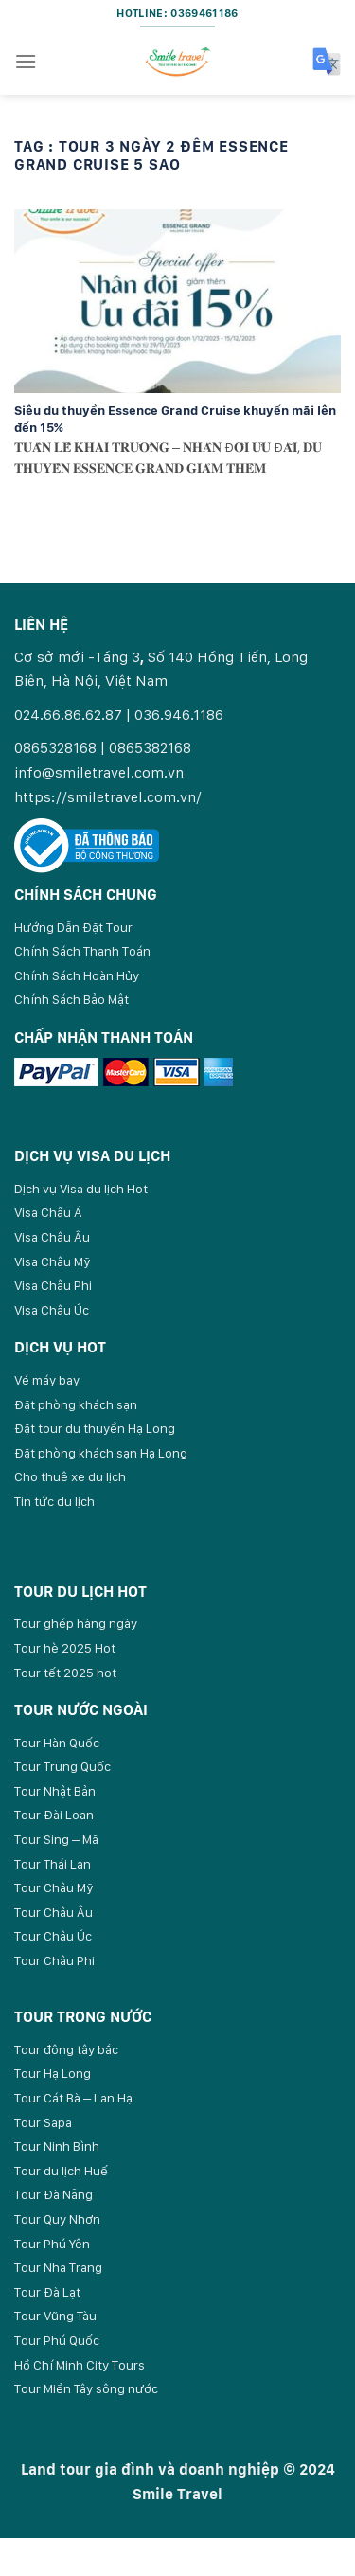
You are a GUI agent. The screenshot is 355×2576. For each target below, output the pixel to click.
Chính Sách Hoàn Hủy (76, 975)
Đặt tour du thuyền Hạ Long (94, 1428)
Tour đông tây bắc (66, 2049)
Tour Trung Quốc (62, 1766)
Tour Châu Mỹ (54, 1887)
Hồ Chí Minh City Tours (79, 2364)
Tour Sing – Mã (56, 1839)
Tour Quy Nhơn (57, 2219)
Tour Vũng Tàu (55, 2315)
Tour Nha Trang (58, 2267)
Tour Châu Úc (53, 1935)
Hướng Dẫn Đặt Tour (73, 927)
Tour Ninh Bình (56, 2146)
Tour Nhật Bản (55, 1790)
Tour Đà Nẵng (53, 2194)
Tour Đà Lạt (47, 2291)
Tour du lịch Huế (61, 2170)
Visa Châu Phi (53, 1285)
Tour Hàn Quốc (56, 1742)
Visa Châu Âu (52, 1236)
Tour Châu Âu (53, 1912)
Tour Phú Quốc (56, 2340)
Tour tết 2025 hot (65, 1672)
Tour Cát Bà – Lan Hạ (73, 2097)
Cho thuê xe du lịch (70, 1476)
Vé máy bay (47, 1379)
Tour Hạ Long (52, 2073)
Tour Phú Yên (52, 2243)
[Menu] (25, 61)
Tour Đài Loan (54, 1814)
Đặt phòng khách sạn (75, 1404)
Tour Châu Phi (54, 1960)
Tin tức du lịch (54, 1501)
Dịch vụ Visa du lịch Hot (81, 1188)
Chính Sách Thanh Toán (82, 950)
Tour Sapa (43, 2122)
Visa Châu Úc (51, 1309)
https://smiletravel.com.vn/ (108, 797)
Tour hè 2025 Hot (64, 1647)
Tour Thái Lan (52, 1863)
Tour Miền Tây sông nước (86, 2388)
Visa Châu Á (48, 1212)
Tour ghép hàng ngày (75, 1623)
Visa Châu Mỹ (52, 1261)
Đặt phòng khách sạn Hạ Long (100, 1452)
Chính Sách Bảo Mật (71, 999)
